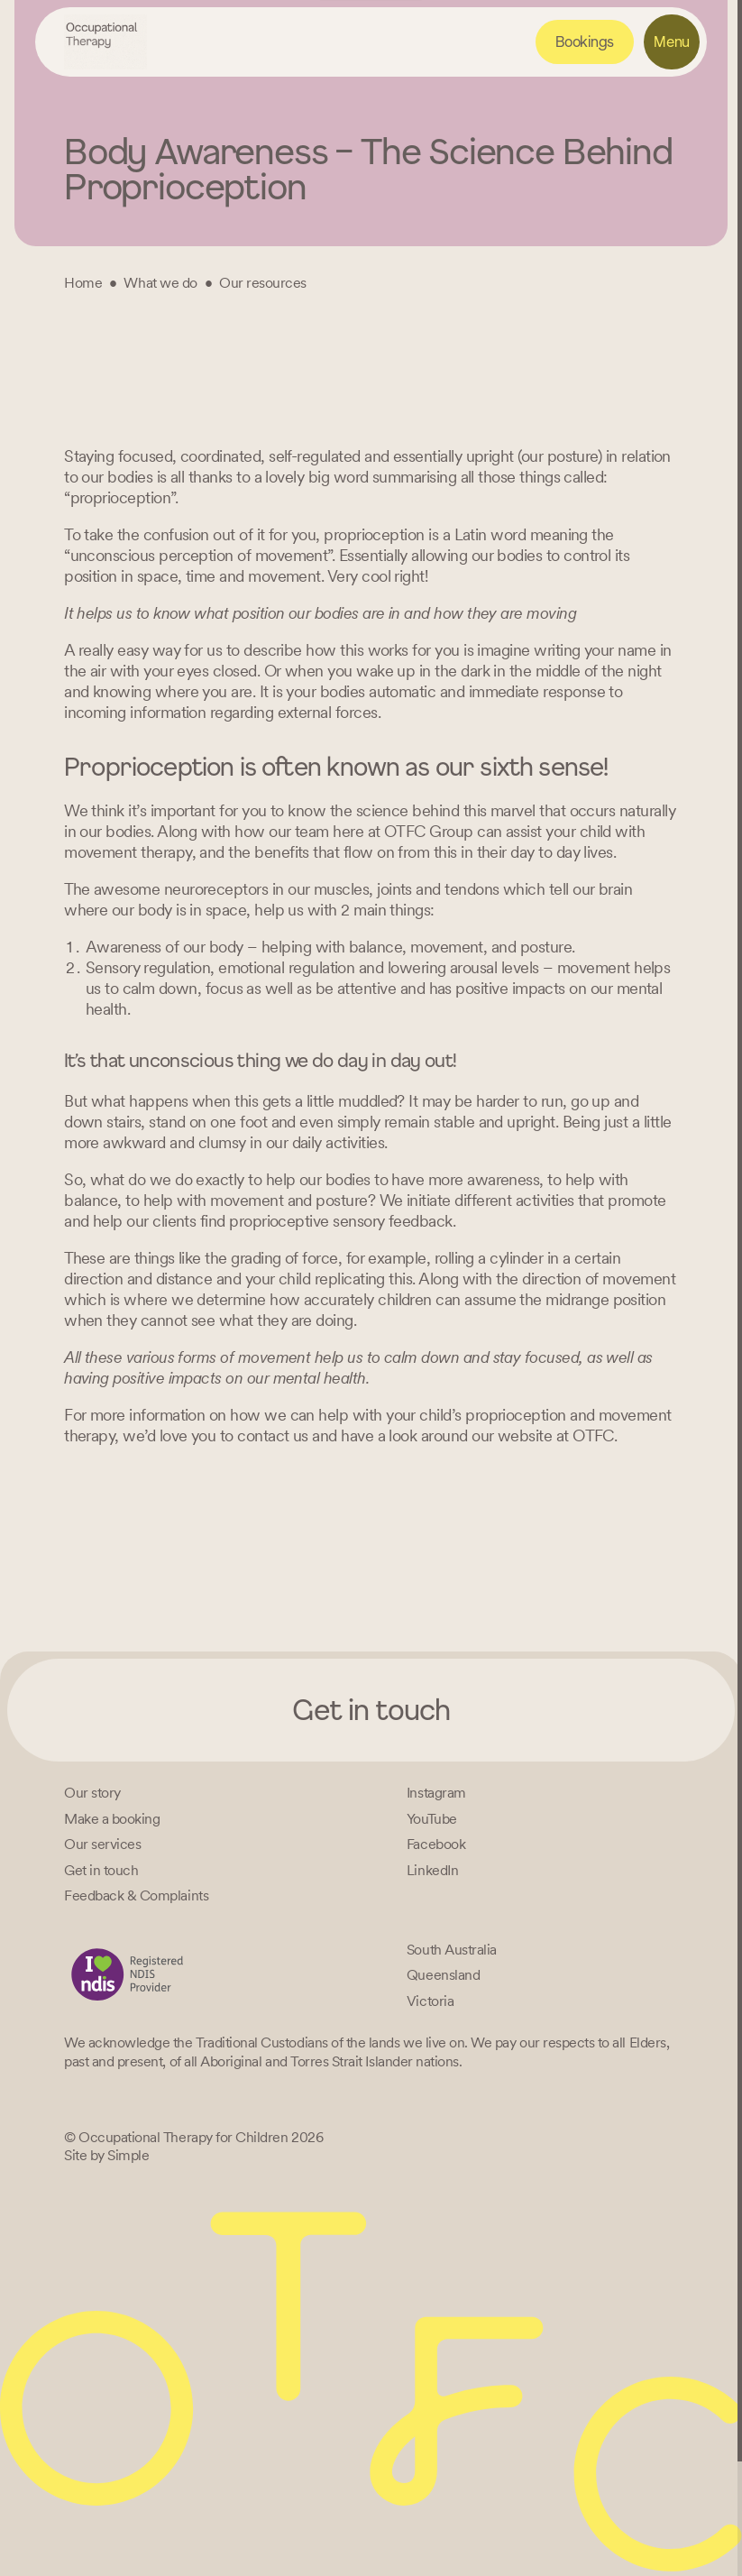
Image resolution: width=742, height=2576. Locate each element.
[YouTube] (432, 1818)
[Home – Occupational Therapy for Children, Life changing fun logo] (105, 41)
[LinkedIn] (432, 1870)
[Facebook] (436, 1844)
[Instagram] (436, 1792)
